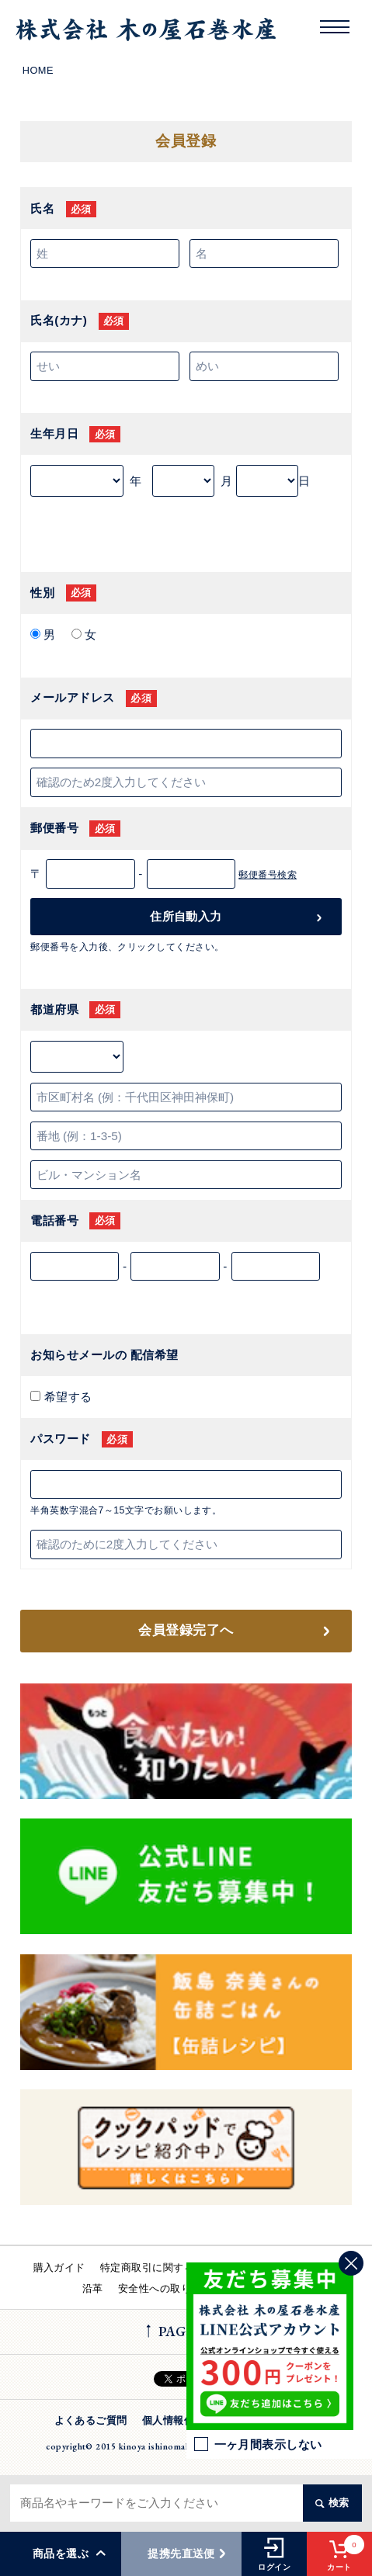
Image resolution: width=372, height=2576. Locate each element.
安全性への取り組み (165, 2288)
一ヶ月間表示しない (258, 2444)
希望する (66, 1396)
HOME (38, 70)
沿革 (92, 2288)
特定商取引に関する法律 (157, 2267)
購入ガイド (59, 2267)
